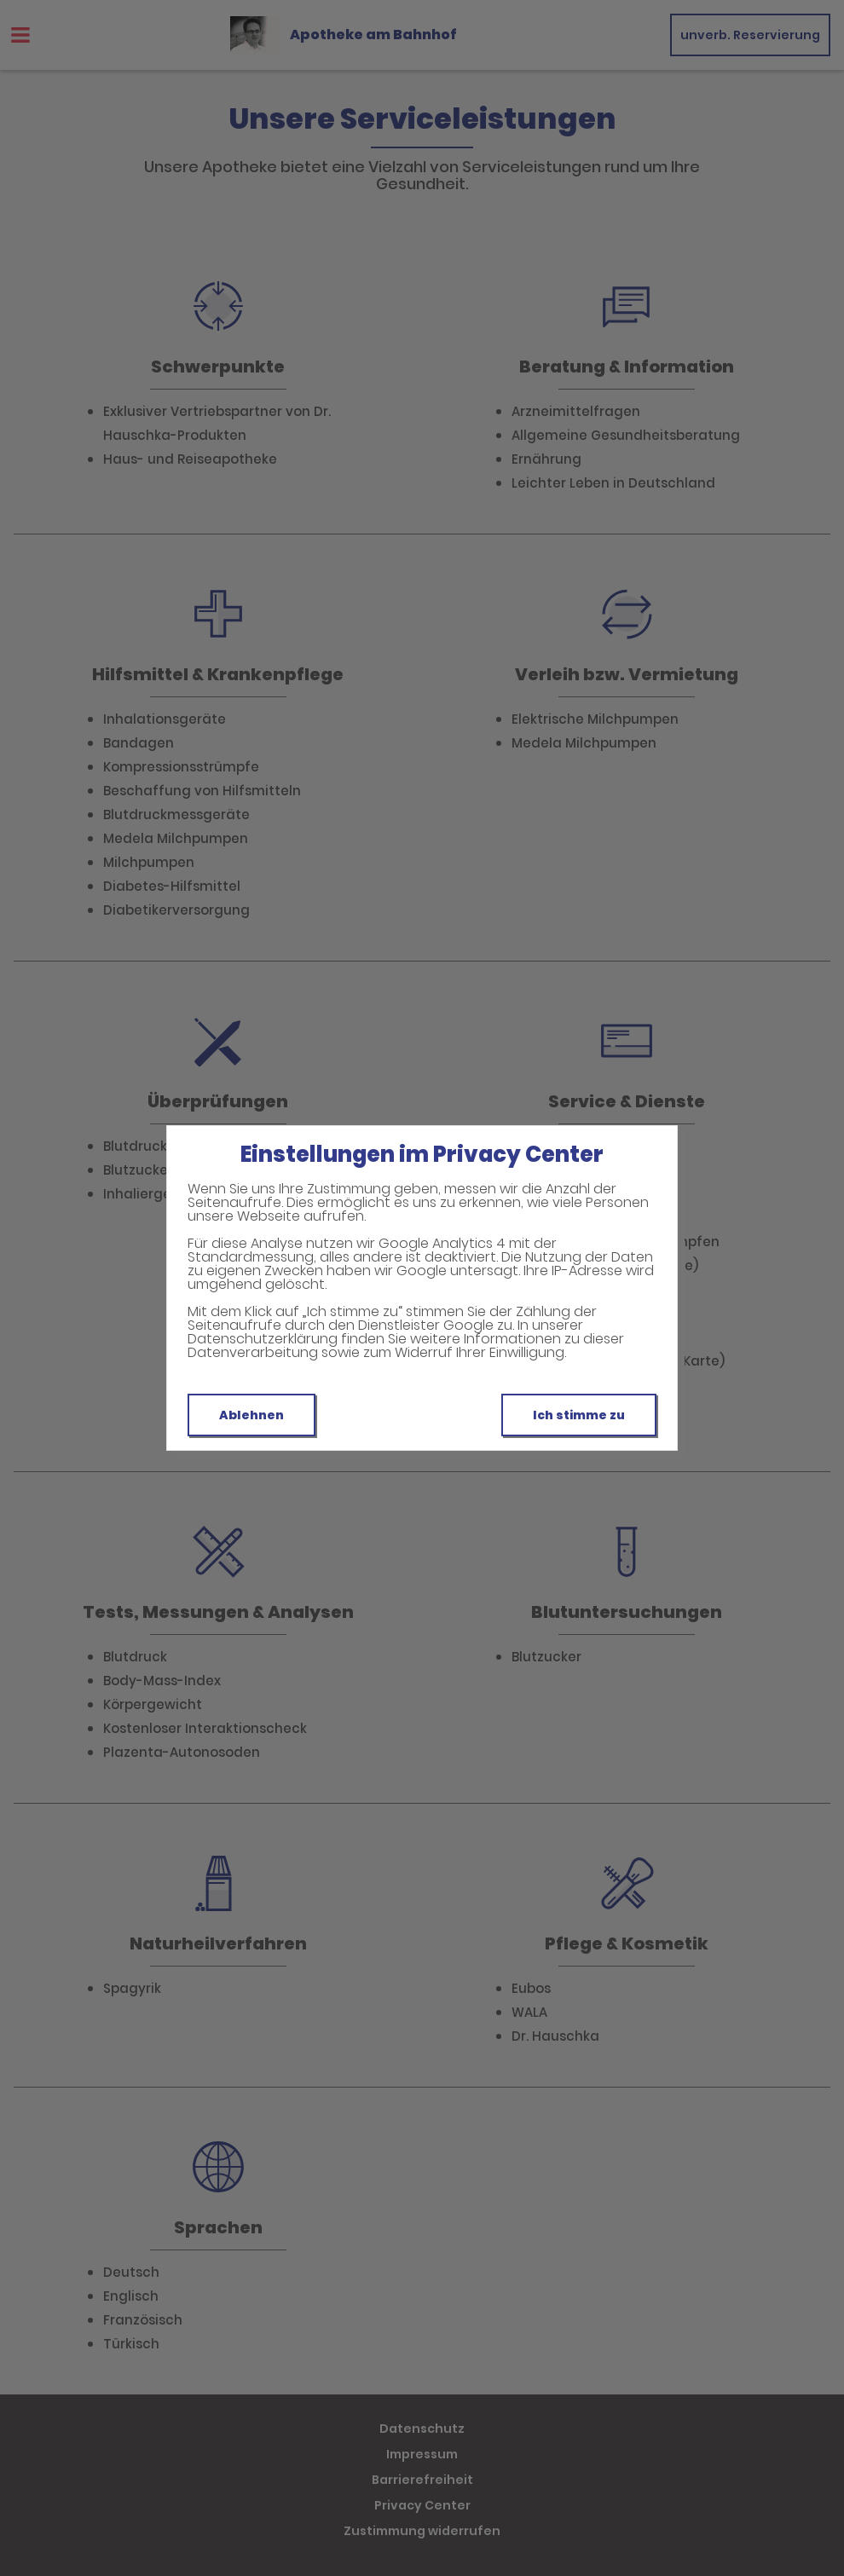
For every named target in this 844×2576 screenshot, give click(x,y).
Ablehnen (251, 1415)
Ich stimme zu (579, 1415)
